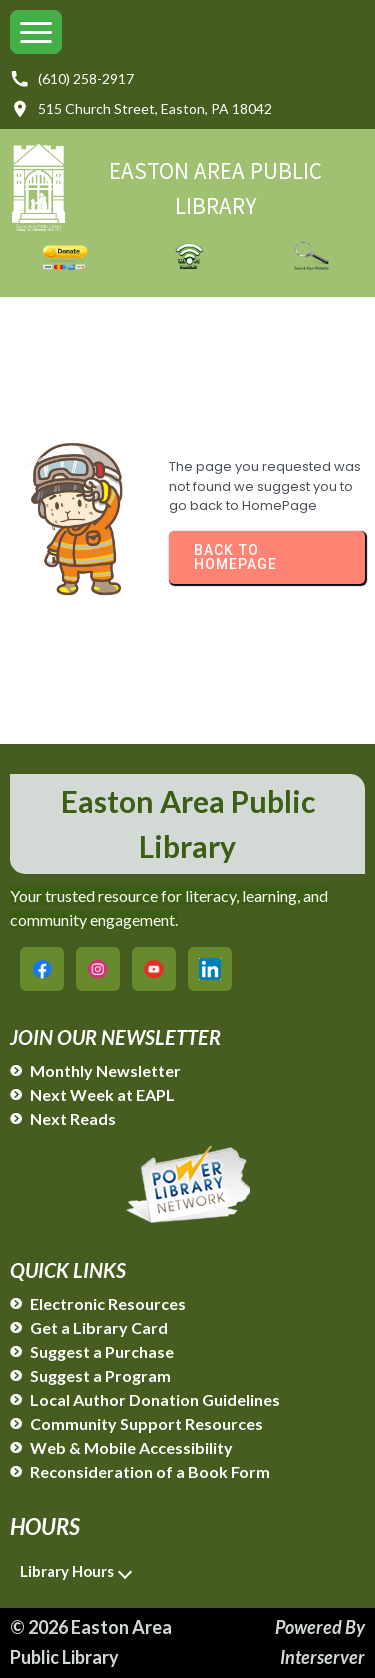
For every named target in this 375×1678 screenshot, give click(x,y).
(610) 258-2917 (72, 79)
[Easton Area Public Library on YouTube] (154, 969)
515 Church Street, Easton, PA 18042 (141, 109)
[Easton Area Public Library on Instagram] (98, 969)
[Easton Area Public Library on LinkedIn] (210, 969)
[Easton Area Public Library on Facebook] (42, 969)
